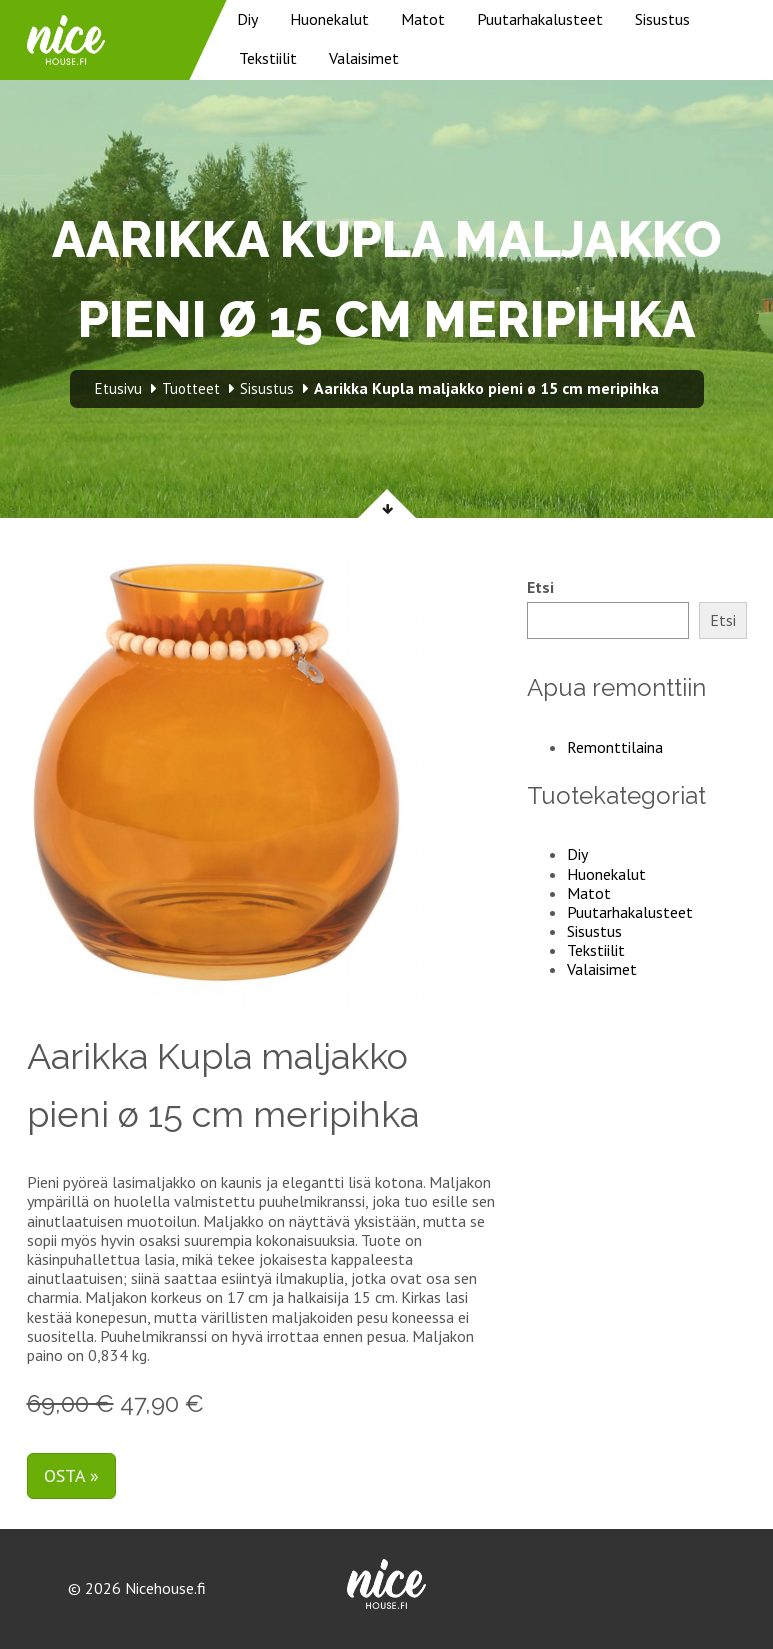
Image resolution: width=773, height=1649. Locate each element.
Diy (247, 19)
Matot (423, 19)
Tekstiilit (268, 58)
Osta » (71, 1475)
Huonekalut (329, 19)
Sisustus (662, 19)
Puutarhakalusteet (540, 19)
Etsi (540, 587)
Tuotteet (191, 388)
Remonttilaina (615, 747)
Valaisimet (364, 58)
